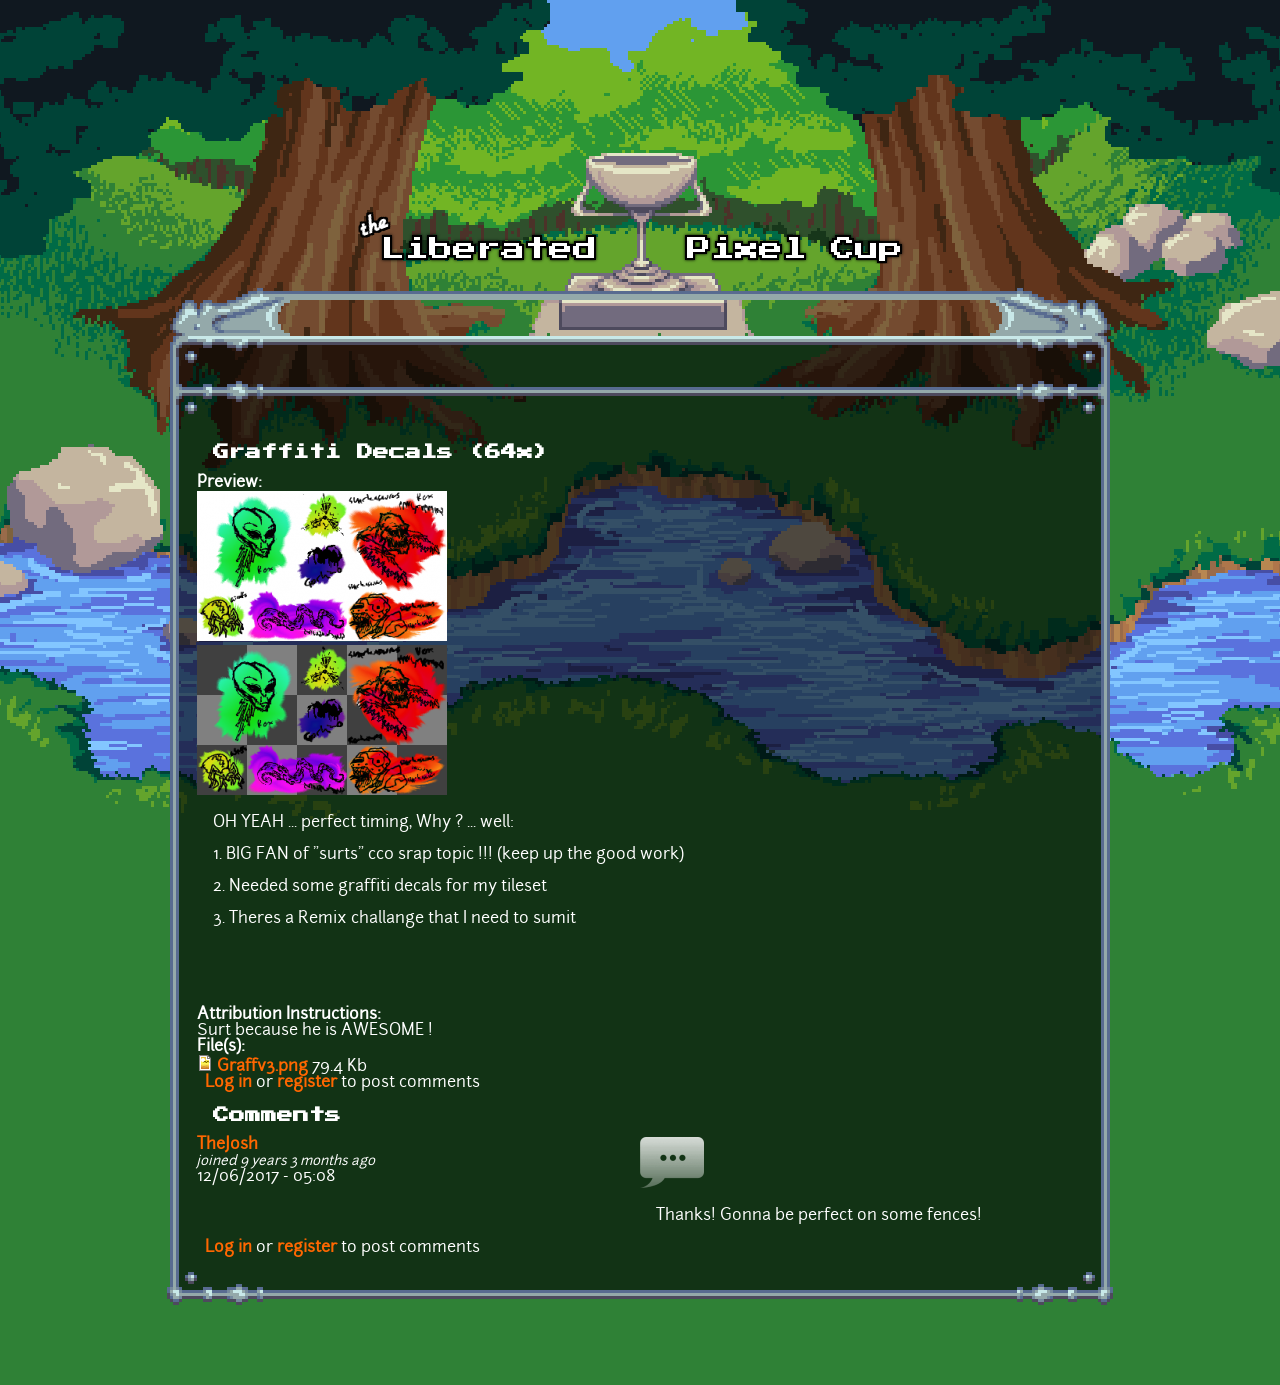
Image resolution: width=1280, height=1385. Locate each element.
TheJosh (227, 1145)
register (307, 1083)
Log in (228, 1083)
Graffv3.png (262, 1067)
